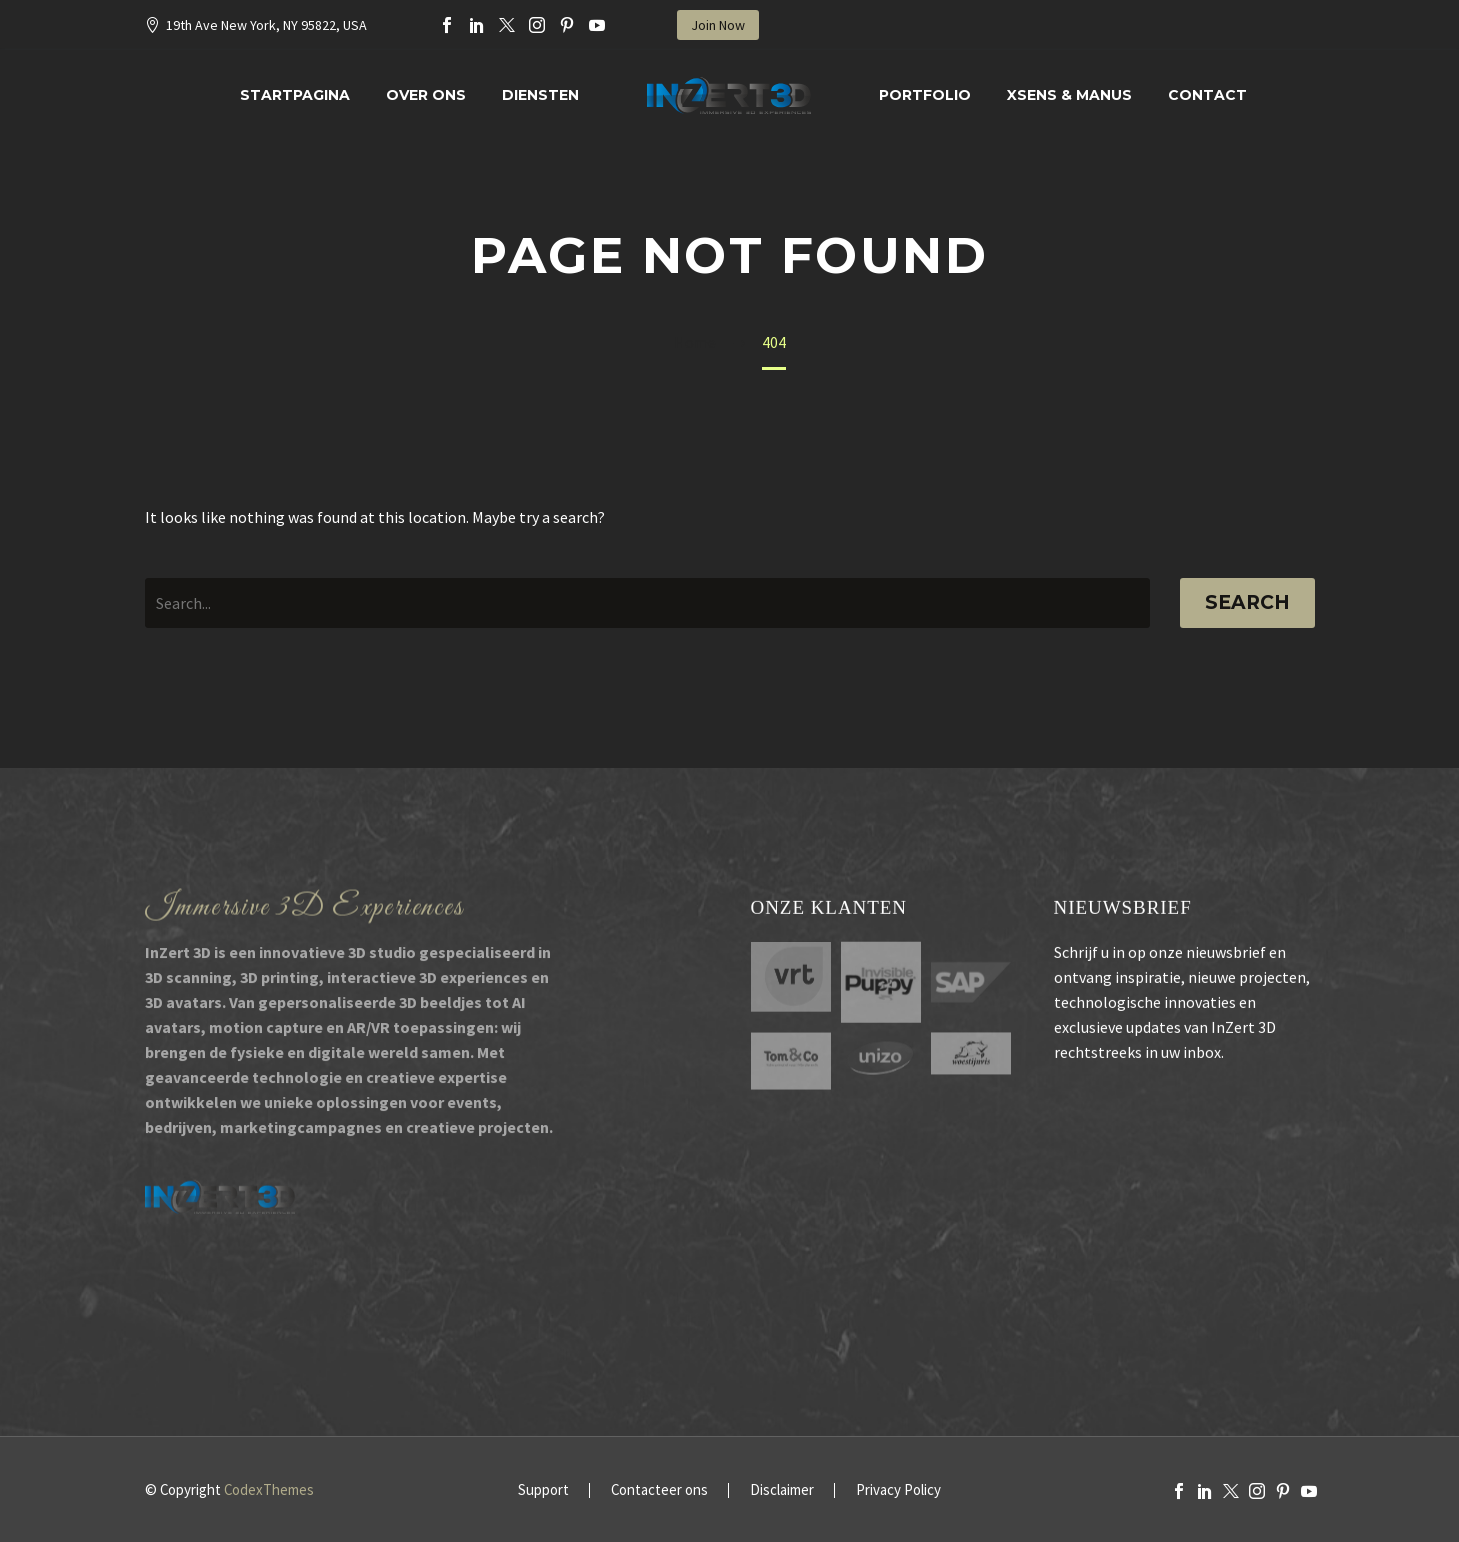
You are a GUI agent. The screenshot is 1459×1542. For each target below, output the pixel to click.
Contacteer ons (659, 1490)
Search (1247, 602)
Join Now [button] (718, 25)
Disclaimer (782, 1490)
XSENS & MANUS (1069, 95)
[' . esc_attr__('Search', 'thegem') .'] (647, 603)
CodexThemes (269, 1489)
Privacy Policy (898, 1490)
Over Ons (426, 95)
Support (543, 1490)
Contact (1207, 95)
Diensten (540, 95)
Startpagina (295, 95)
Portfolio (925, 95)
